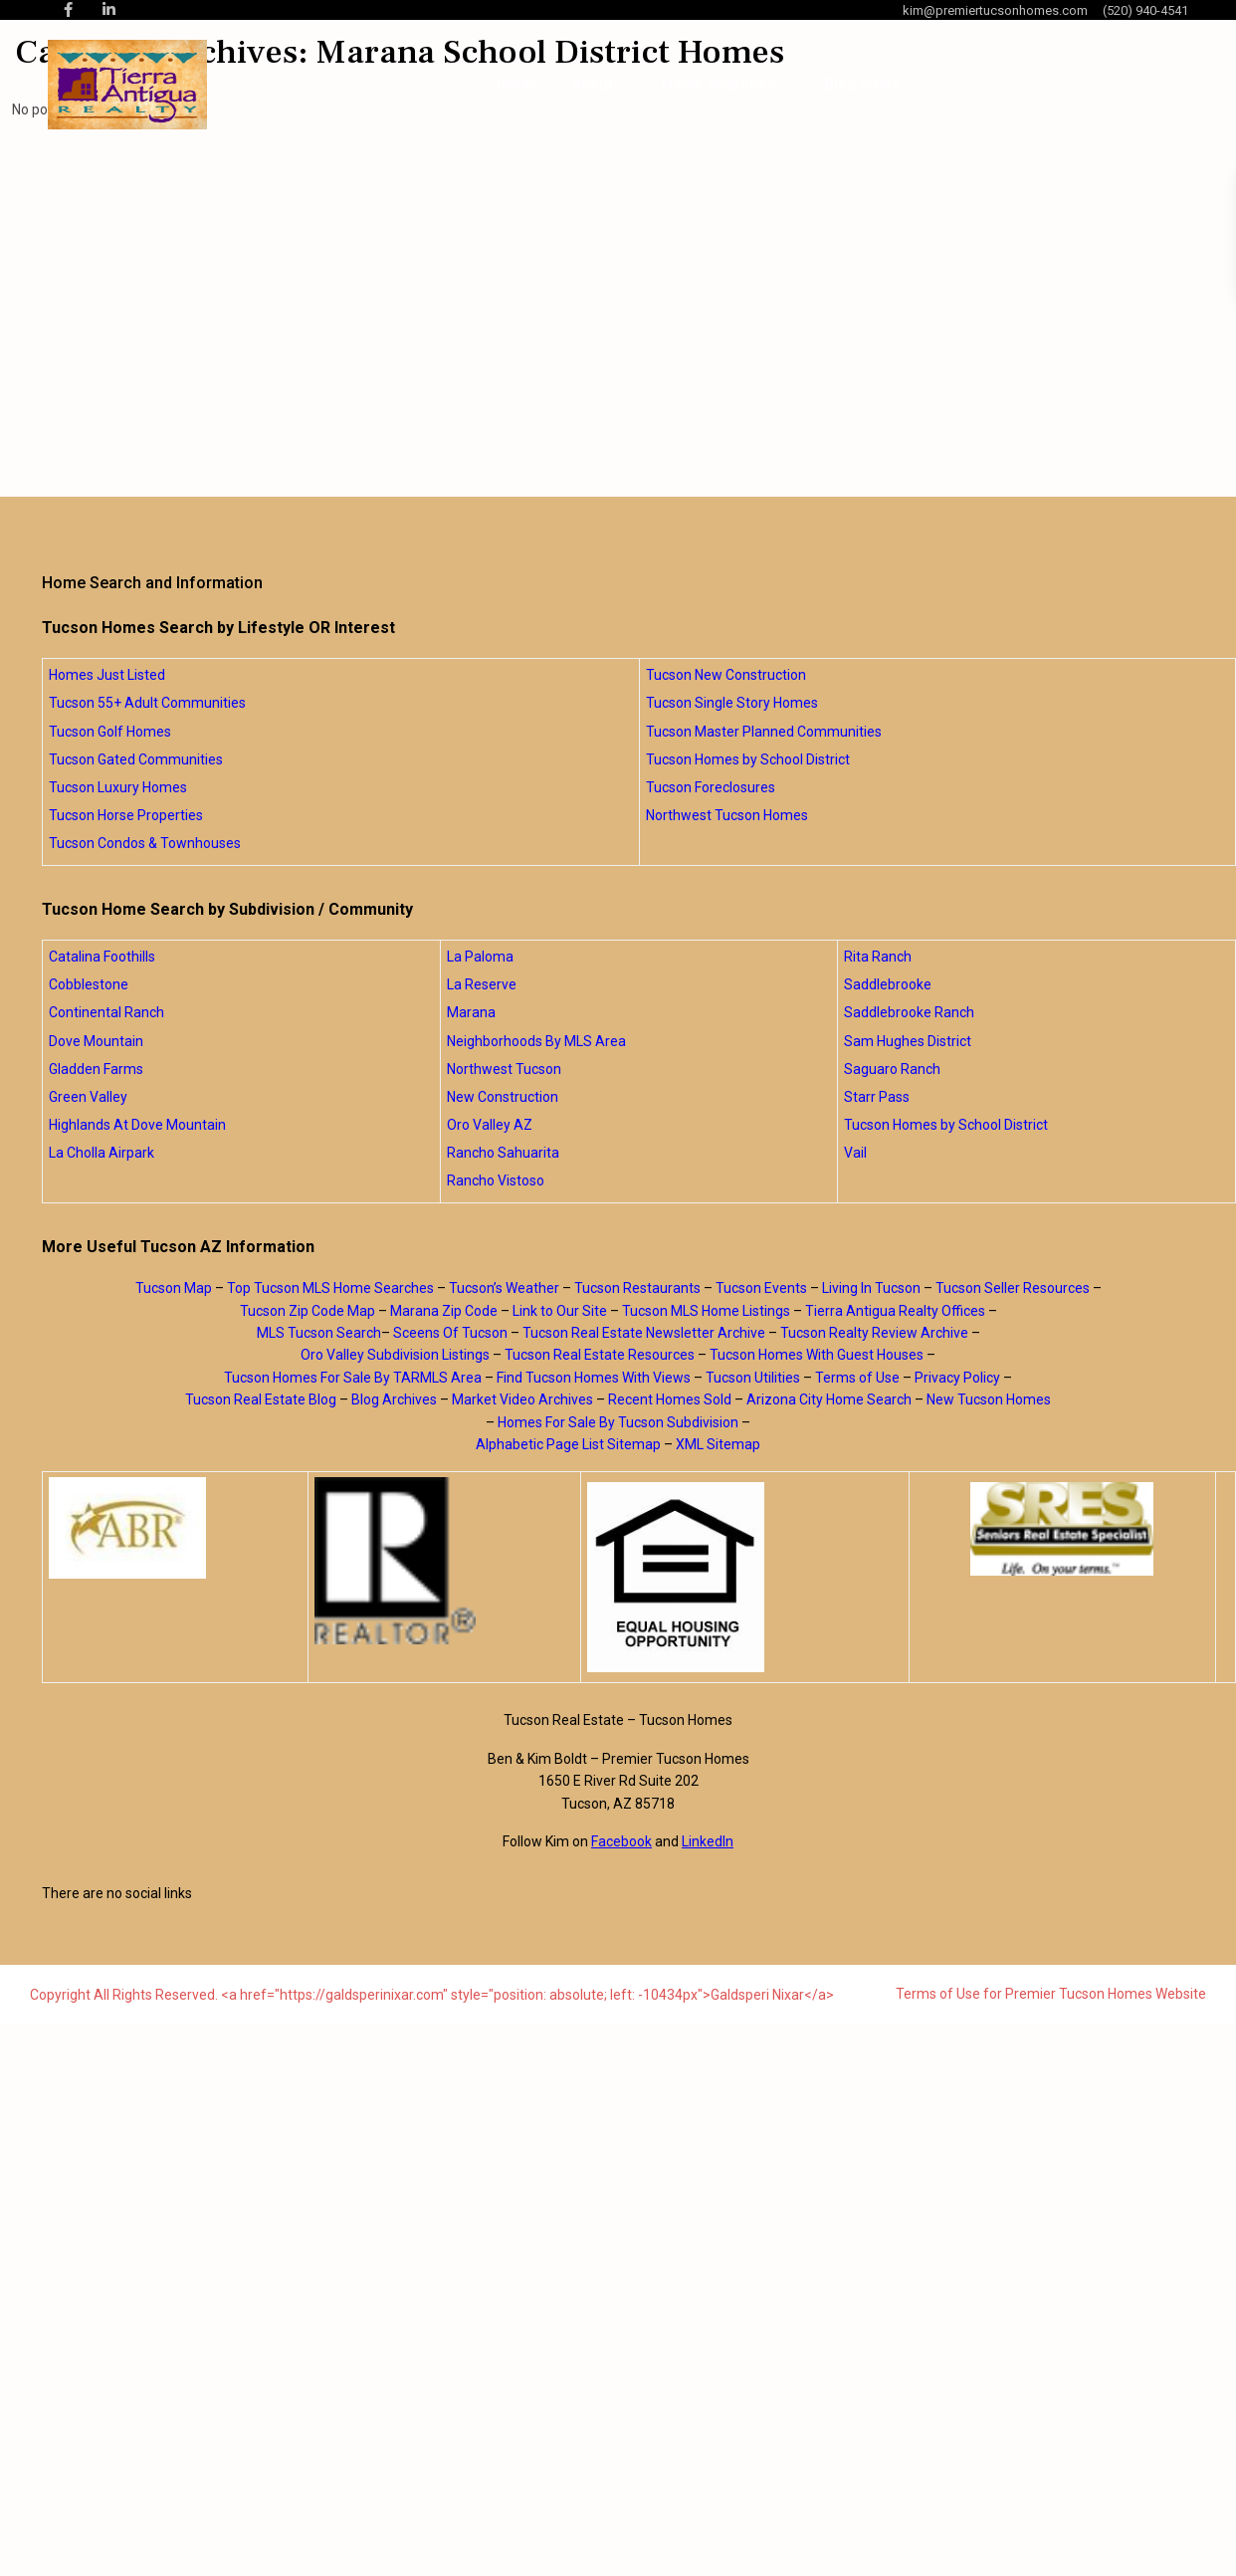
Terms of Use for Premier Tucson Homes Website (1051, 1994)
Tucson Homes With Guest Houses (817, 1355)
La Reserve (481, 984)
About (592, 85)
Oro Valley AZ (489, 1125)
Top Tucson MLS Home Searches (330, 1288)
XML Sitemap (718, 1444)
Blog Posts (862, 85)
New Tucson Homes (989, 1399)
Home (517, 85)
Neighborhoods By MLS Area (536, 1041)
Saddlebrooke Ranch (909, 1012)
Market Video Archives (522, 1399)
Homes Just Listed (107, 675)
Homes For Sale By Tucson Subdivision (618, 1422)
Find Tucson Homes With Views (594, 1378)
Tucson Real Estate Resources (600, 1355)
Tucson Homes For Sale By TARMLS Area (353, 1378)
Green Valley (88, 1097)
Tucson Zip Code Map (307, 1311)
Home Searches (718, 85)
